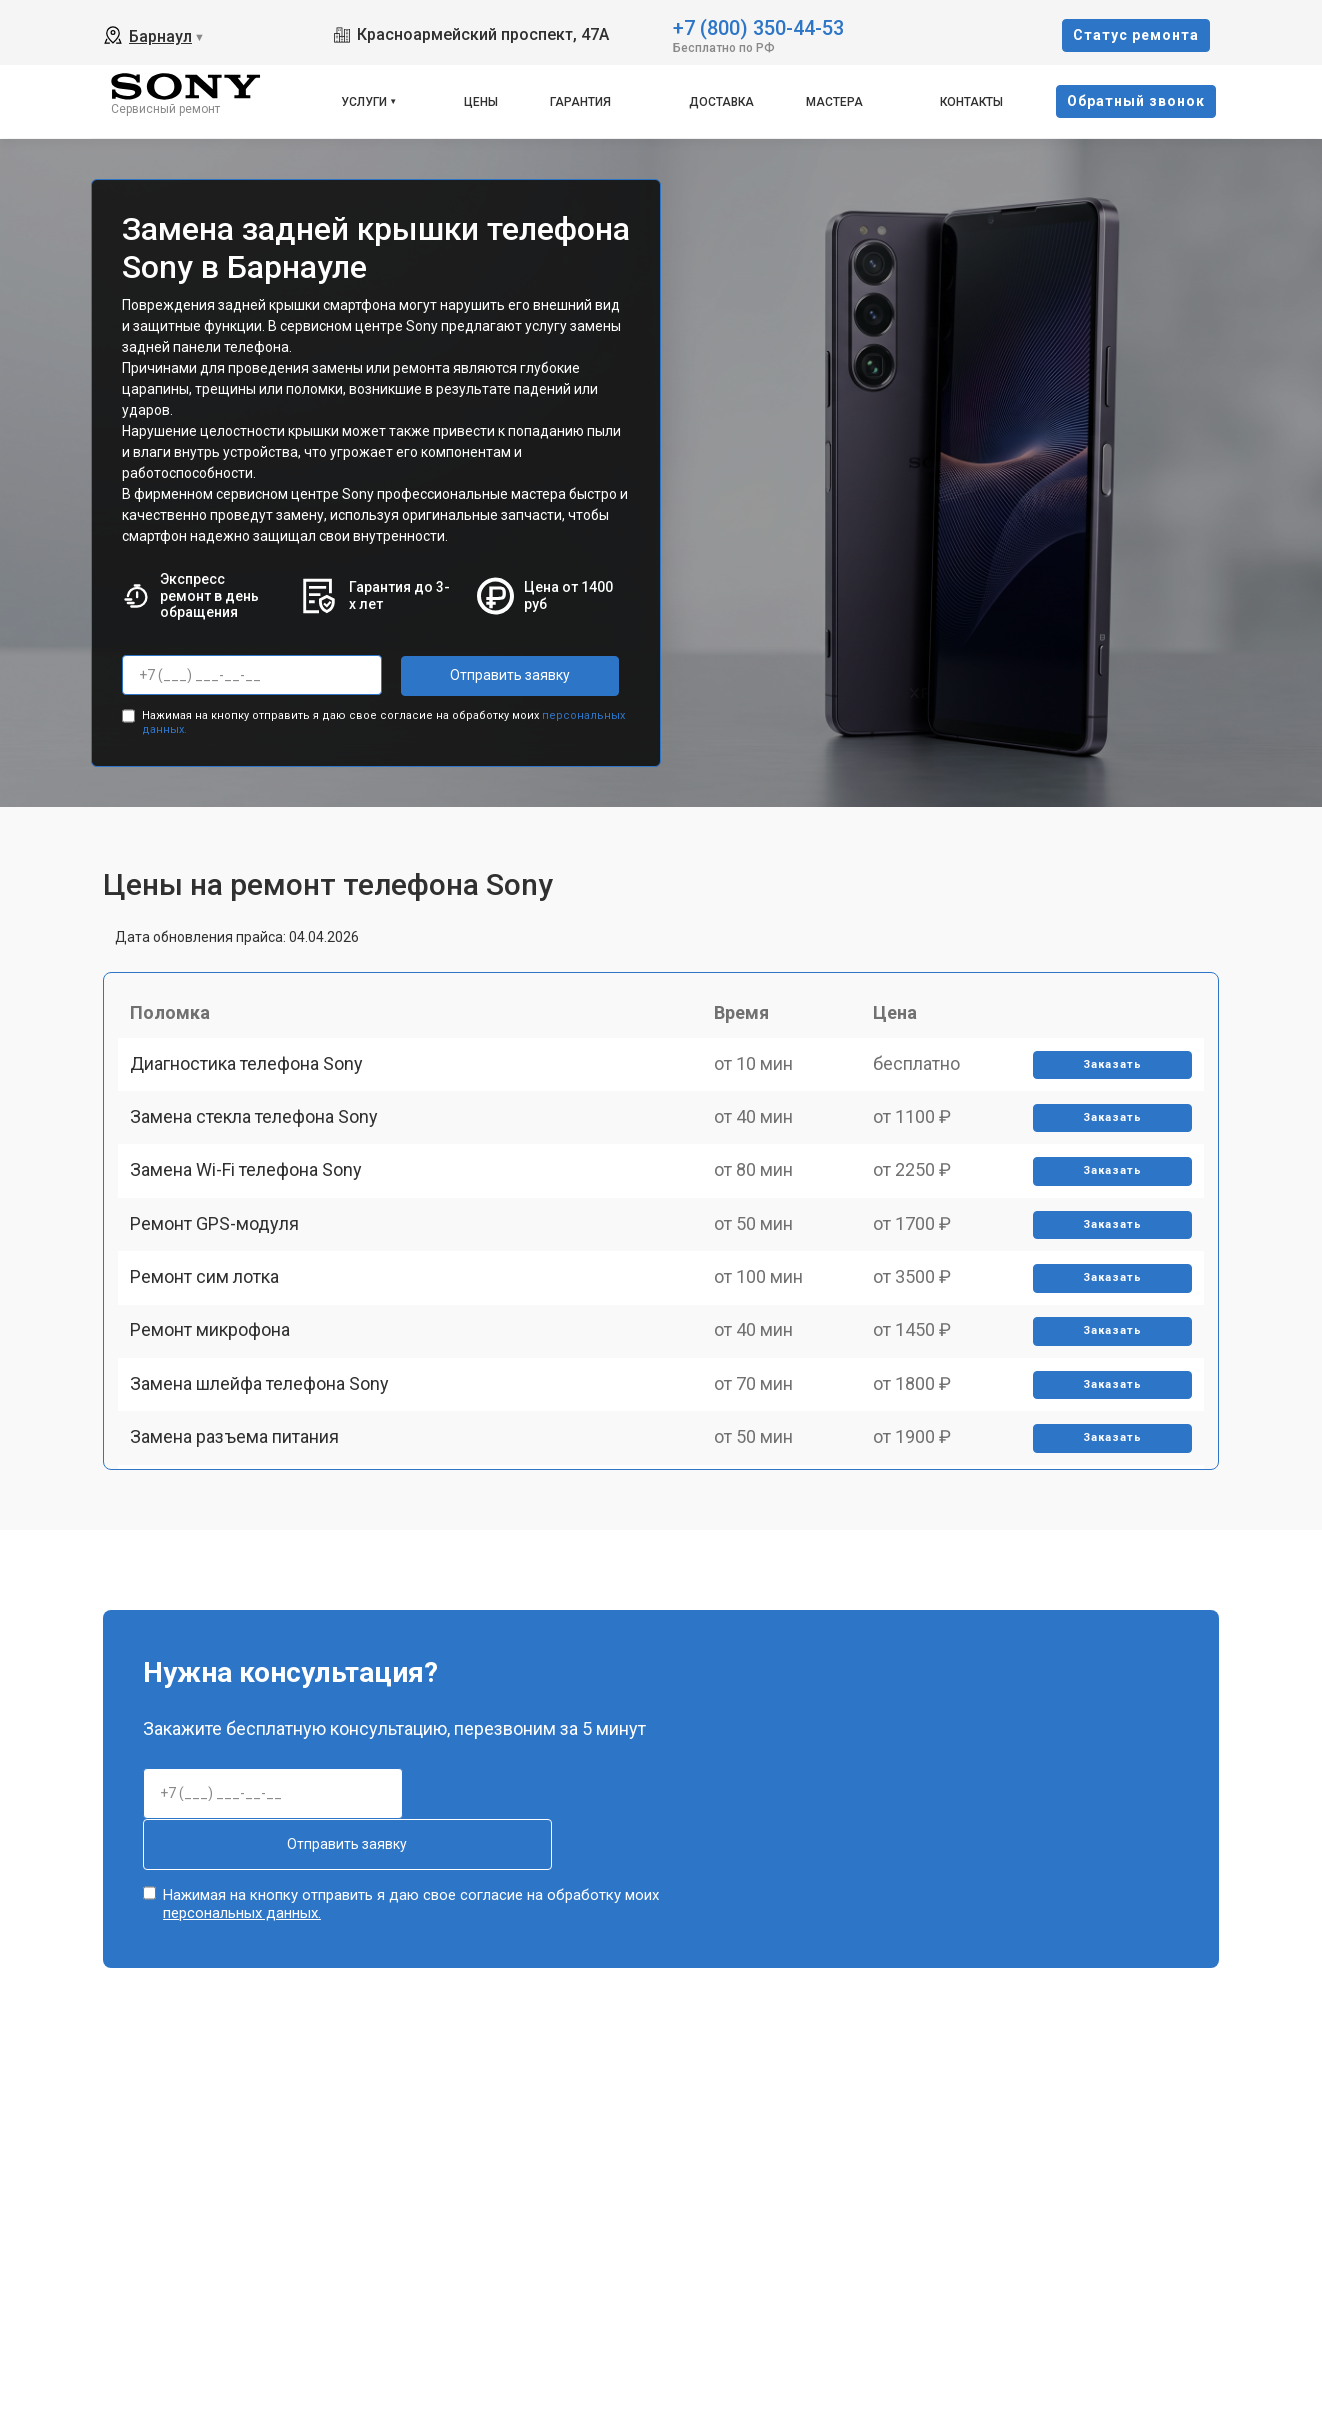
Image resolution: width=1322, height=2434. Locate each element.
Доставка (721, 102)
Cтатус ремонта (1136, 35)
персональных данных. (242, 1899)
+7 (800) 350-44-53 (758, 26)
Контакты (971, 102)
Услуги (364, 102)
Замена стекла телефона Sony (262, 1151)
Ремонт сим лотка (212, 1359)
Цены (481, 102)
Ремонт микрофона (218, 1429)
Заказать (1105, 1082)
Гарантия (580, 102)
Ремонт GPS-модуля (222, 1290)
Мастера (834, 102)
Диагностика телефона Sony (254, 1081)
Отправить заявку (481, 675)
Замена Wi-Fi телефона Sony (254, 1220)
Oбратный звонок (1136, 101)
